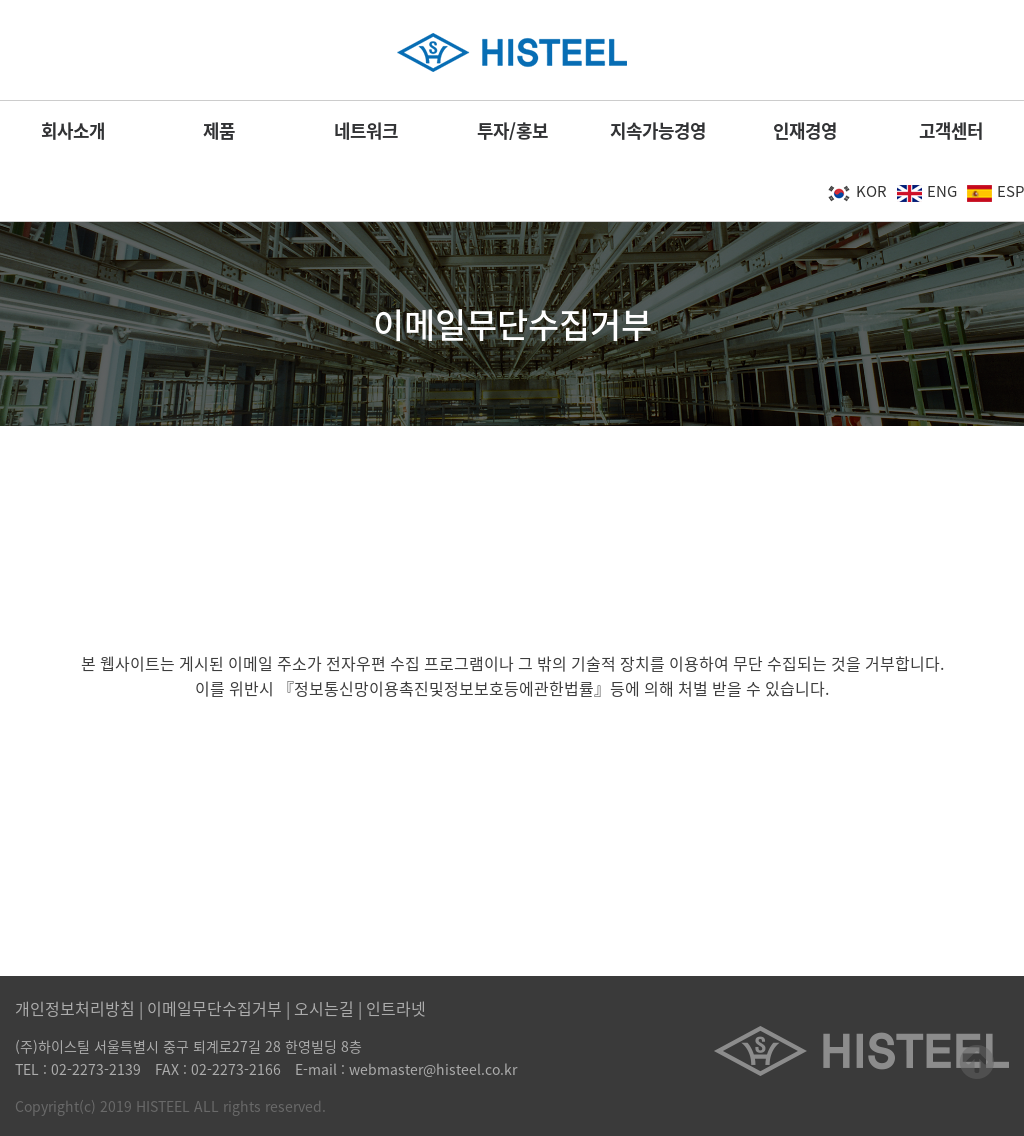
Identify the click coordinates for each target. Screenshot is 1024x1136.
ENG (927, 191)
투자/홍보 (512, 130)
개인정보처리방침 (75, 1008)
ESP (995, 191)
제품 (219, 130)
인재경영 (805, 130)
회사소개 (73, 130)
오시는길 (324, 1008)
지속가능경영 (658, 130)
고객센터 (951, 130)
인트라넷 (396, 1008)
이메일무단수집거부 (214, 1008)
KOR (856, 191)
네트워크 (366, 130)
